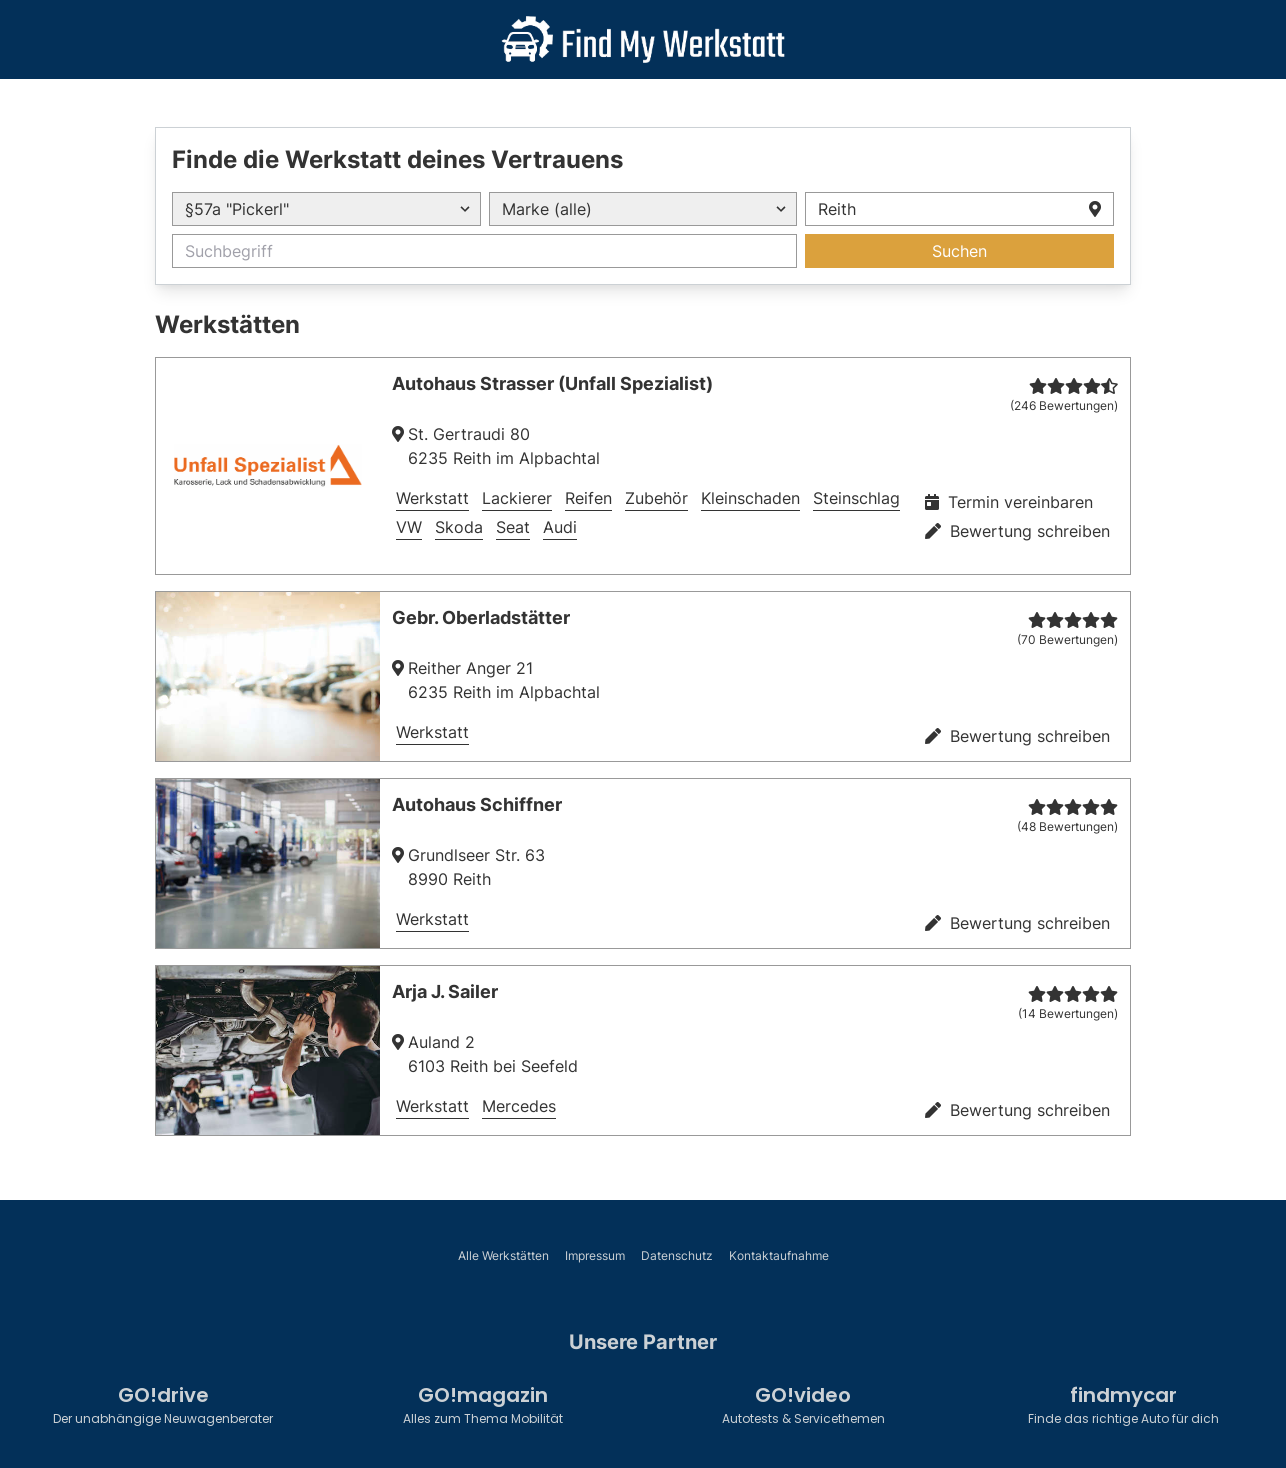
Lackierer (517, 498)
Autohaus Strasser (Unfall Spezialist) (552, 383)
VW (409, 527)
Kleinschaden (750, 498)
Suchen (959, 251)
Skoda (459, 527)
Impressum (595, 1255)
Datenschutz (677, 1255)
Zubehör (656, 498)
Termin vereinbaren (1009, 502)
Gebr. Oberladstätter (481, 617)
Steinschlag (856, 498)
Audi (560, 527)
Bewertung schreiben (1017, 531)
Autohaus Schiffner (477, 804)
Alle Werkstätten (503, 1255)
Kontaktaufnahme (779, 1255)
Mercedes (519, 1106)
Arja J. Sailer (445, 991)
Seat (513, 527)
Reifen (588, 498)
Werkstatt (432, 498)
